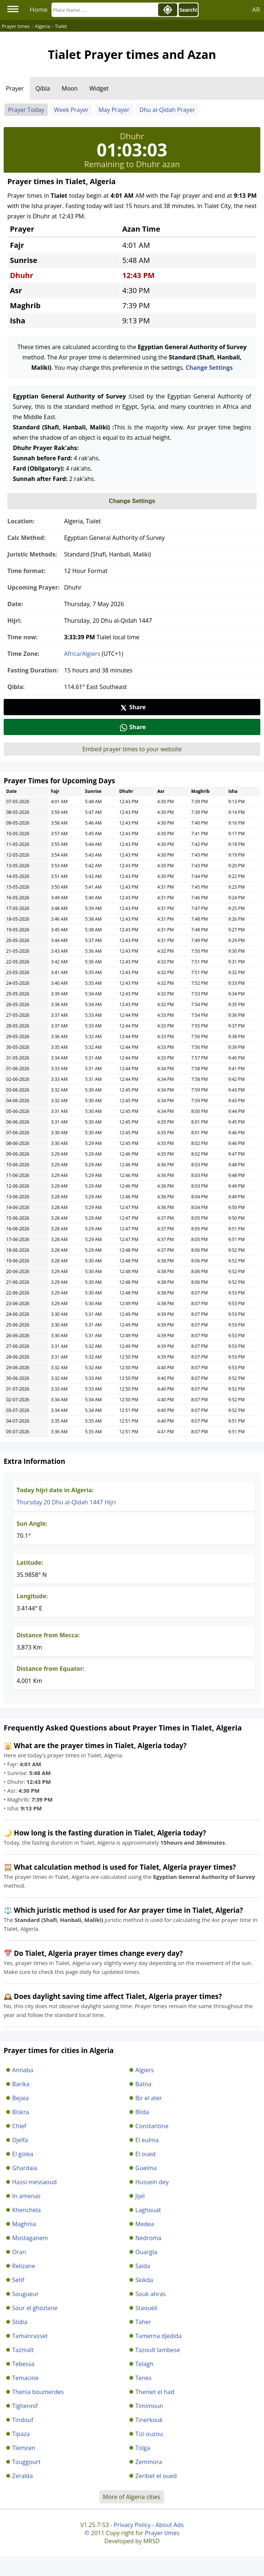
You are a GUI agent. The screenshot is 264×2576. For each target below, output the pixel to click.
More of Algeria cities (131, 2497)
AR (256, 9)
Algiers (144, 2070)
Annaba (22, 2070)
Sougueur (25, 2294)
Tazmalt (23, 2350)
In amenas (26, 2196)
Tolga (142, 2448)
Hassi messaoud (34, 2182)
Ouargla (146, 2252)
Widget (98, 88)
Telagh (144, 2364)
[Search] (104, 9)
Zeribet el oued (156, 2476)
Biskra (20, 2112)
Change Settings (209, 367)
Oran (19, 2252)
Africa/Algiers (82, 654)
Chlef (19, 2126)
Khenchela (26, 2210)
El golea (22, 2154)
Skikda (144, 2280)
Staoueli (146, 2308)
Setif (18, 2280)
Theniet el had (154, 2392)
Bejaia (20, 2098)
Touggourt (26, 2462)
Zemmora (148, 2462)
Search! (188, 10)
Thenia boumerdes (38, 2392)
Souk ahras (150, 2294)
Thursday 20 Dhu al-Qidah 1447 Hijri (66, 1502)
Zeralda (22, 2476)
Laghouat (148, 2210)
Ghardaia (24, 2168)
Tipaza (21, 2434)
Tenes (143, 2378)
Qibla (43, 88)
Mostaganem (30, 2238)
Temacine (25, 2378)
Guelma (146, 2168)
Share (133, 707)
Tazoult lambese (157, 2350)
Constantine (151, 2126)
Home (38, 9)
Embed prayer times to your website (132, 749)
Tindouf (22, 2420)
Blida (142, 2112)
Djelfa (20, 2140)
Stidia (19, 2322)
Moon (70, 88)
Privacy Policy (132, 2525)
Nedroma (148, 2238)
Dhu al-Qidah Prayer (167, 110)
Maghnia (24, 2224)
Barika (20, 2084)
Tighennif (25, 2406)
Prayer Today (26, 110)
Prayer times (162, 2533)
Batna (143, 2084)
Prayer (15, 88)
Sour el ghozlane (34, 2308)
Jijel (140, 2196)
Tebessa (23, 2364)
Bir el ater (148, 2098)
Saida (142, 2266)
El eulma (147, 2140)
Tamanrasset (30, 2336)
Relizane (23, 2266)
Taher (143, 2322)
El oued (145, 2154)
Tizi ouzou (149, 2434)
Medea (144, 2224)
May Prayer (114, 110)
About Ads (170, 2525)
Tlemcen (23, 2448)
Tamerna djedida (158, 2336)
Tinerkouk (149, 2420)
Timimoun (149, 2406)
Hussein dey (152, 2182)
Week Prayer (71, 110)
